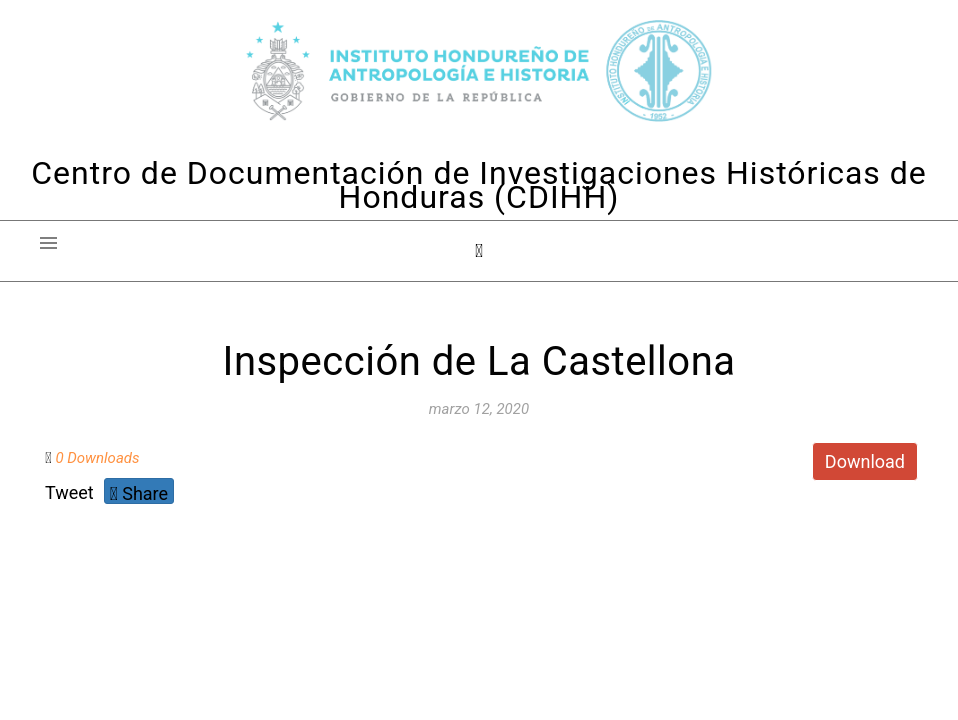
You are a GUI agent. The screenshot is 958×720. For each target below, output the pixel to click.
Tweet (69, 492)
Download (865, 461)
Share (139, 493)
